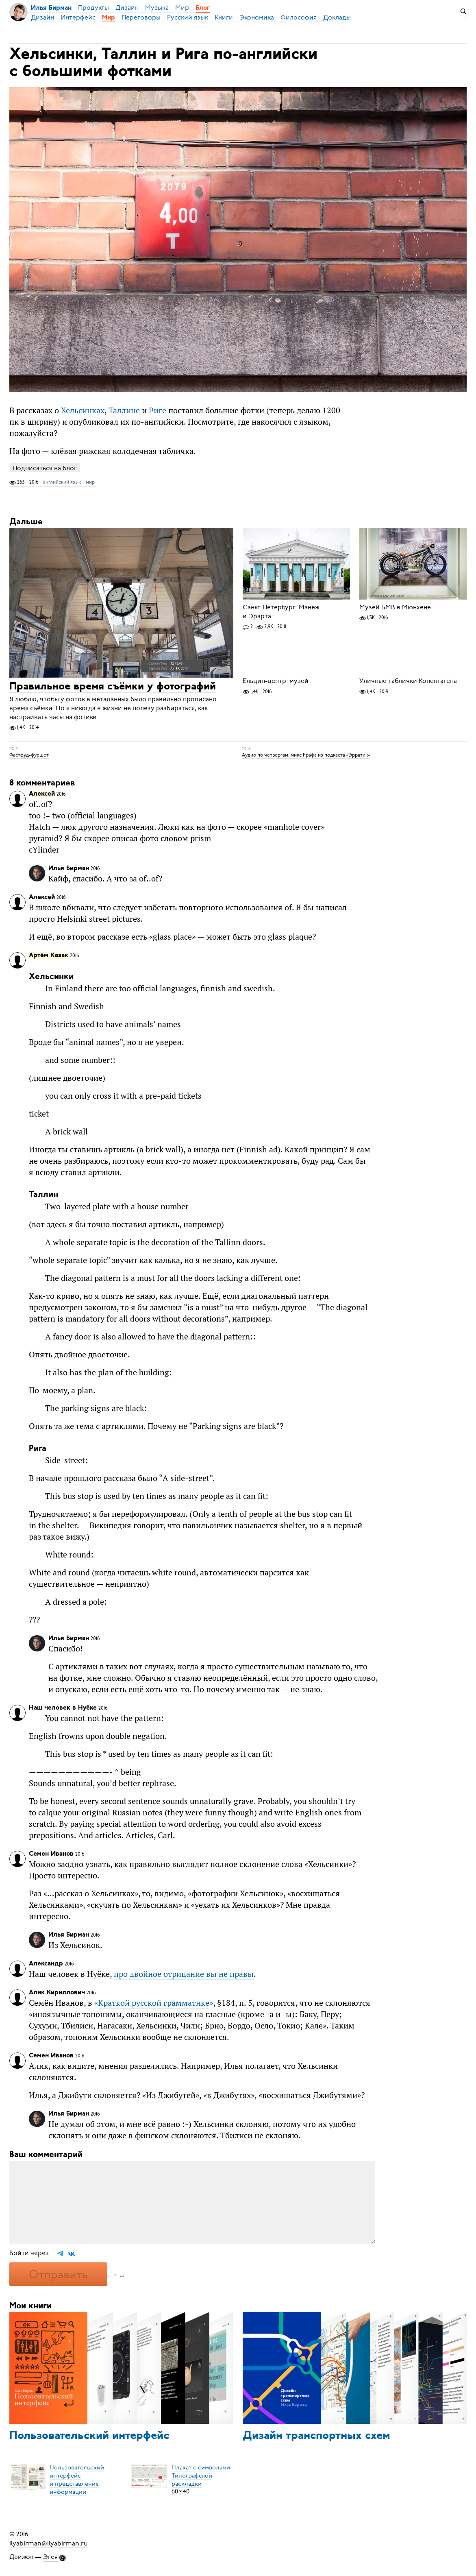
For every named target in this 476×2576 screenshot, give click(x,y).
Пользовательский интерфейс (89, 2436)
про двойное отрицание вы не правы (184, 1973)
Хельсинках (82, 410)
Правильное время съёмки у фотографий (112, 686)
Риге (157, 410)
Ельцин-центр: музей (276, 681)
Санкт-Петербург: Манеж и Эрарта (281, 612)
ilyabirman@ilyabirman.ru (48, 2543)
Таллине (124, 410)
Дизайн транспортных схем (316, 2436)
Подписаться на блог (45, 468)
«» (153, 2002)
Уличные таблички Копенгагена (408, 681)
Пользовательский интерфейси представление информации (77, 2479)
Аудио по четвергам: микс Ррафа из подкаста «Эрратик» (306, 755)
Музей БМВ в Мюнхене (395, 607)
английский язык (62, 482)
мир (90, 482)
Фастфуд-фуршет (29, 755)
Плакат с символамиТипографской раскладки (201, 2475)
